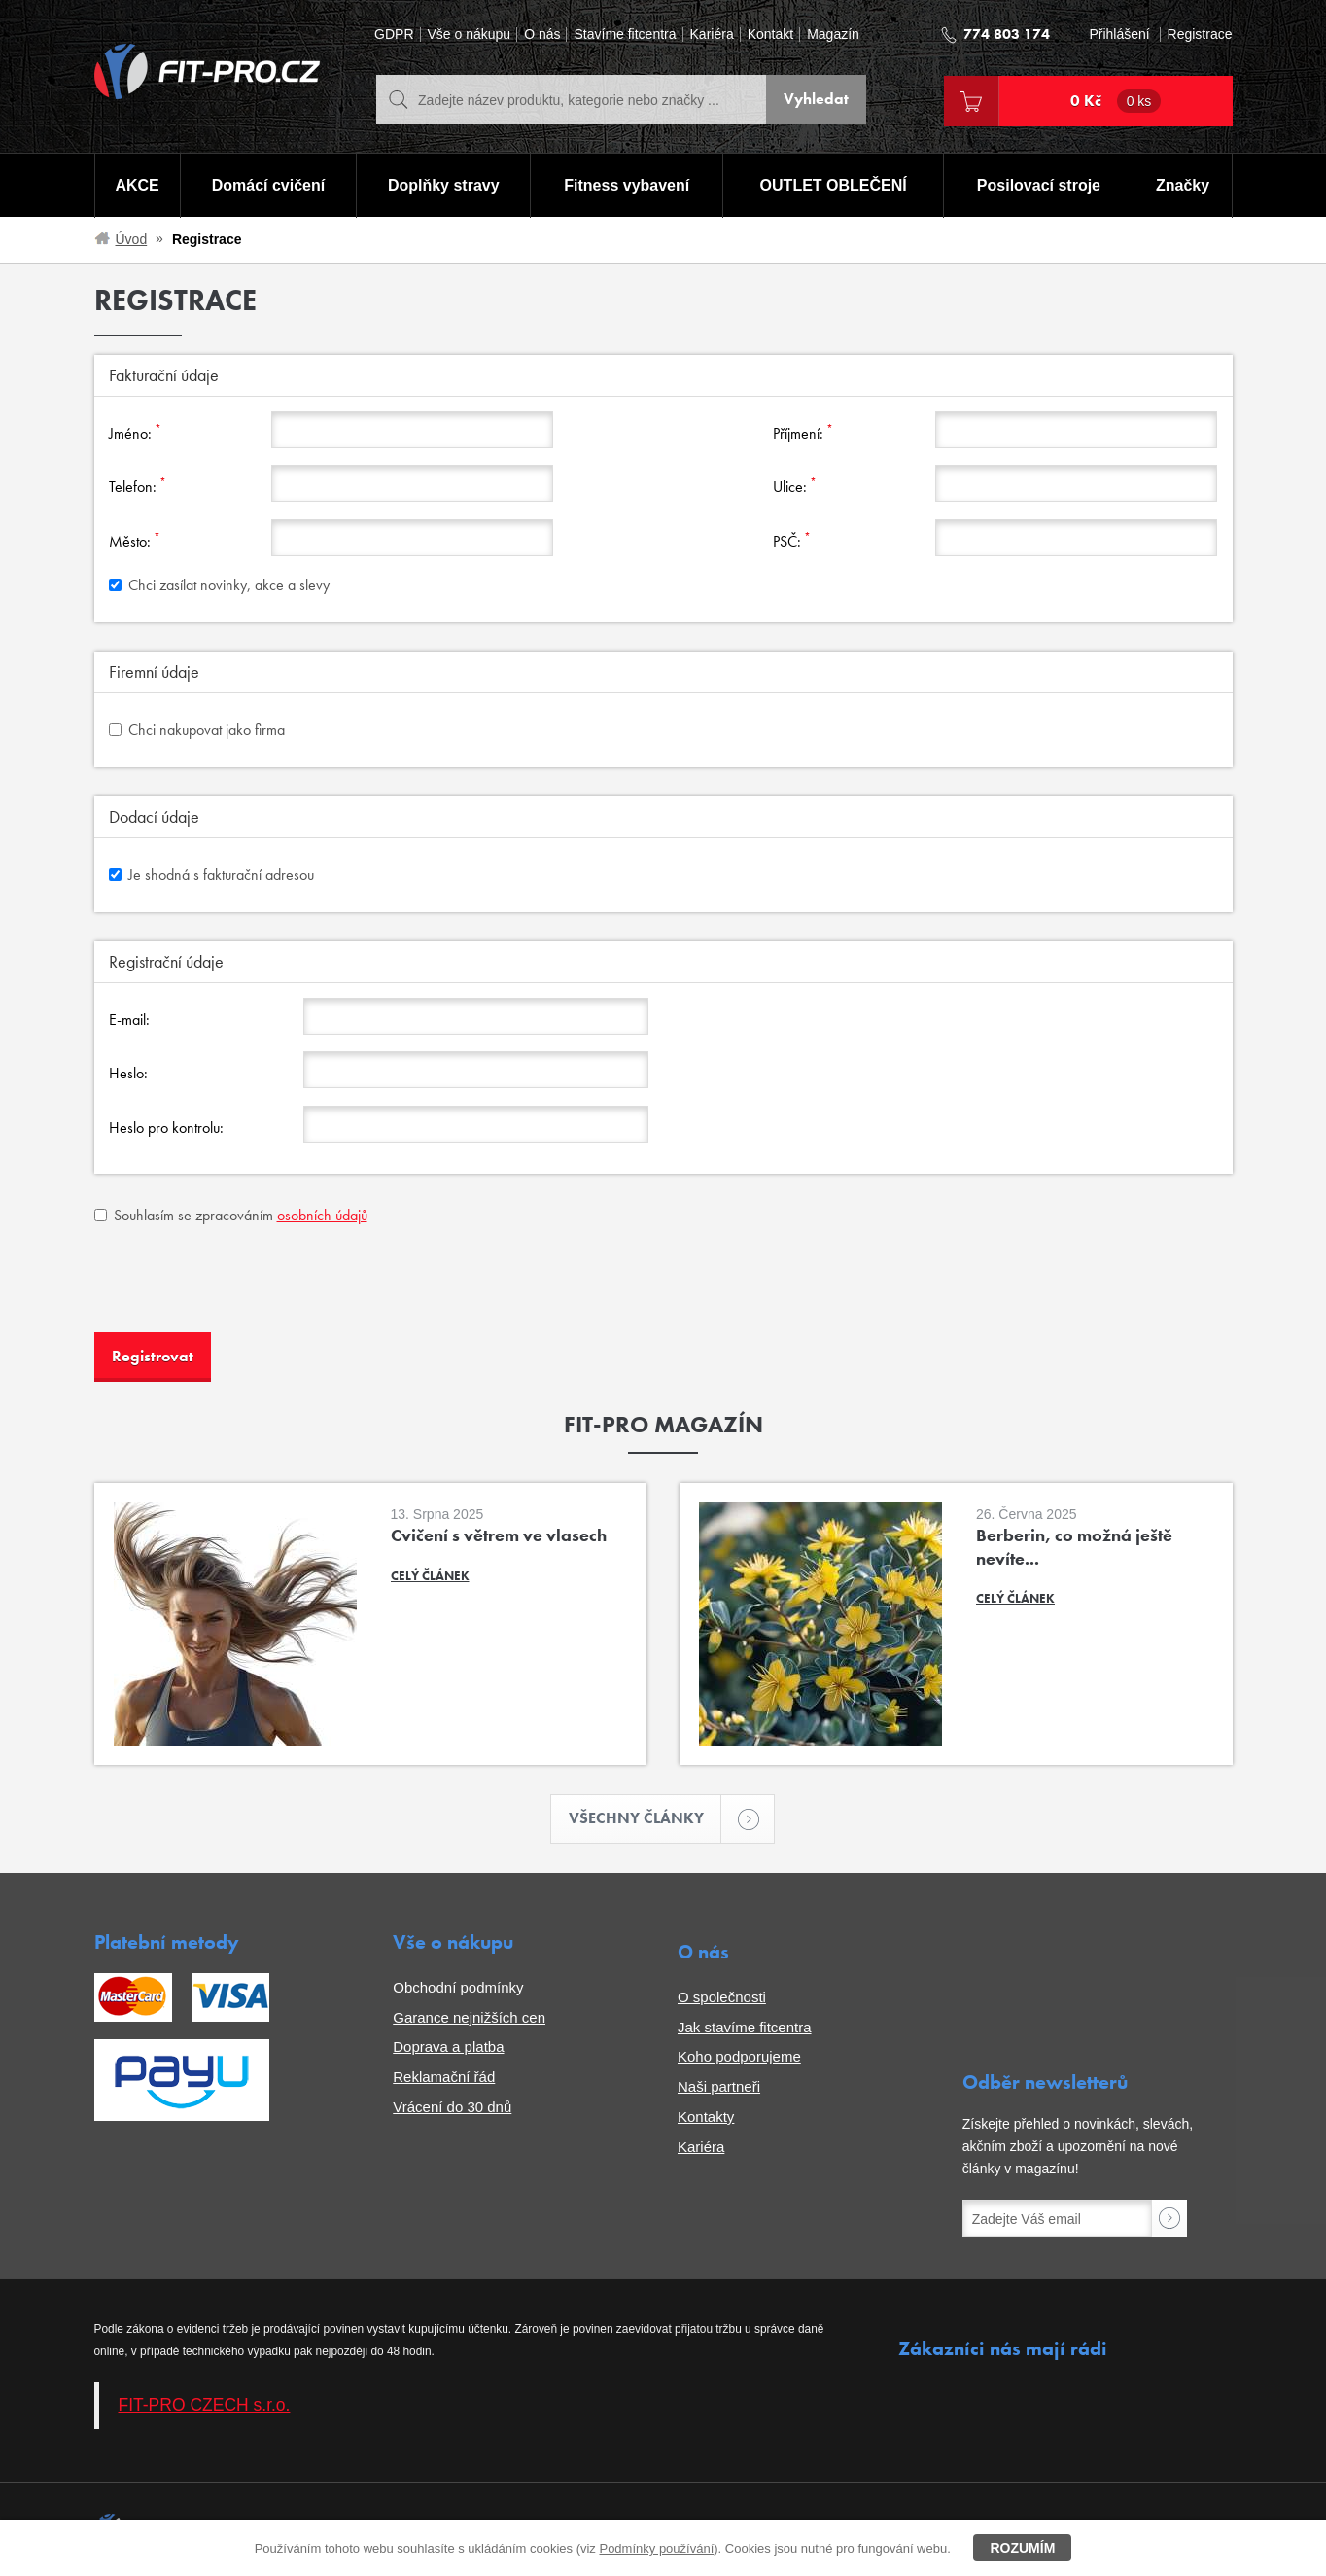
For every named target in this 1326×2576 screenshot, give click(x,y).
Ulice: (795, 486)
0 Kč (1116, 101)
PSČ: (792, 540)
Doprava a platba (448, 2046)
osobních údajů (322, 1215)
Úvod (132, 239)
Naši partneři (719, 2086)
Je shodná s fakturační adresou (211, 875)
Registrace (1200, 34)
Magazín (833, 34)
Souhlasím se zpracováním (230, 1215)
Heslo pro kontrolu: (166, 1127)
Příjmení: (803, 432)
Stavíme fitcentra (625, 34)
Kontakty (706, 2115)
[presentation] (242, 1280)
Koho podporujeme (739, 2056)
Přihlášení (1119, 34)
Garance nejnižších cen (469, 2016)
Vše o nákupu (469, 34)
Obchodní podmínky (458, 1986)
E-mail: (129, 1019)
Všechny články (645, 1818)
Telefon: (137, 486)
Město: (134, 540)
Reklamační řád (444, 2076)
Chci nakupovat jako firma (197, 730)
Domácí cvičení (268, 185)
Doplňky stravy (444, 185)
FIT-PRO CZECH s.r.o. (205, 2405)
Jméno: (135, 432)
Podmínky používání (656, 2548)
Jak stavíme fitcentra (745, 2026)
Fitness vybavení (626, 185)
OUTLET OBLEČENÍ (833, 185)
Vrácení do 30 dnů (452, 2106)
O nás (542, 34)
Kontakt (770, 34)
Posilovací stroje (1038, 185)
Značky (1182, 185)
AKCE (136, 185)
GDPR (393, 34)
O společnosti (722, 1996)
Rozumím (1022, 2548)
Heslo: (128, 1073)
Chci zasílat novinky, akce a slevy (219, 585)
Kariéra (712, 34)
